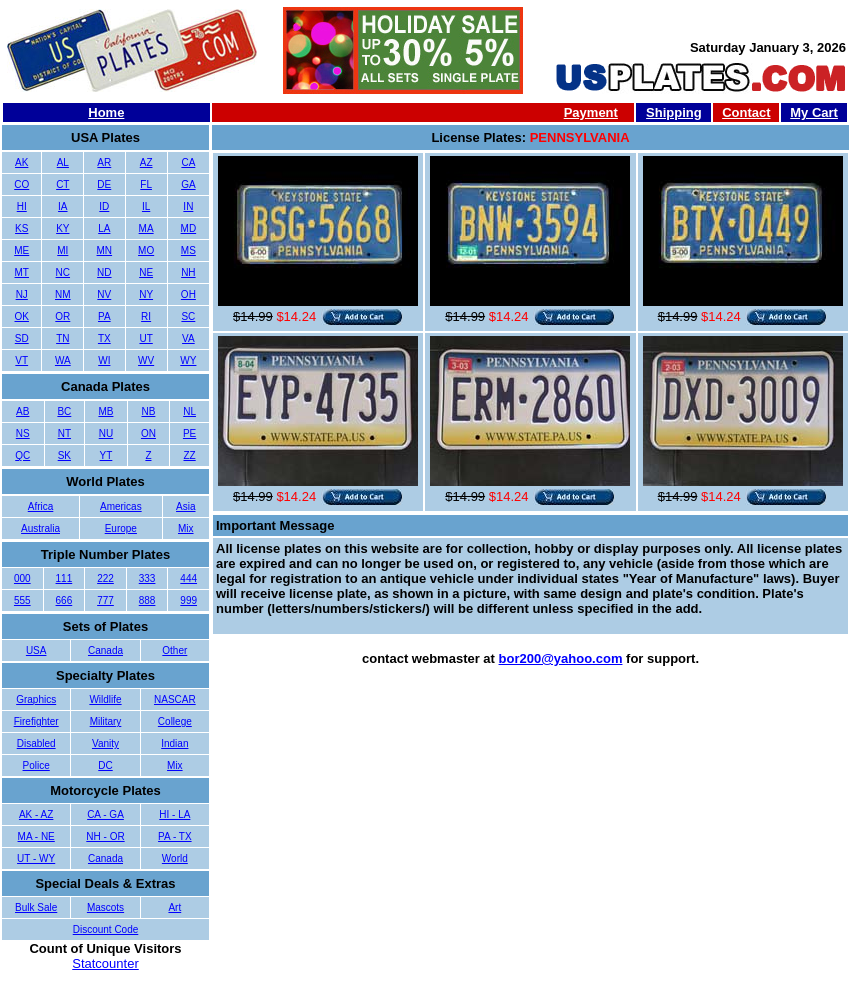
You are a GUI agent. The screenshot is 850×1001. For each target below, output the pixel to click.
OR (62, 316)
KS (21, 228)
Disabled (36, 743)
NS (23, 433)
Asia (185, 506)
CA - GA (105, 814)
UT (145, 338)
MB (105, 411)
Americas (121, 506)
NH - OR (105, 836)
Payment (591, 112)
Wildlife (105, 699)
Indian (174, 743)
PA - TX (175, 836)
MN (105, 250)
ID (104, 206)
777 (105, 600)
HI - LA (174, 814)
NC (63, 272)
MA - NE (36, 836)
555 (22, 600)
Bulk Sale (36, 907)
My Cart (814, 112)
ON (148, 433)
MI (62, 250)
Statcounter (105, 963)
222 (105, 578)
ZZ (189, 455)
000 (22, 578)
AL (63, 162)
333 (147, 578)
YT (106, 455)
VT (21, 360)
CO (21, 184)
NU (106, 433)
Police (36, 765)
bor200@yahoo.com (561, 658)
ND (104, 272)
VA (188, 338)
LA (104, 228)
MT (22, 272)
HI (22, 206)
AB (22, 411)
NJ (22, 294)
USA (36, 650)
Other (174, 650)
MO (146, 250)
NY (146, 294)
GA (188, 184)
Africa (41, 506)
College (175, 721)
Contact (746, 112)
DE (104, 184)
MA (146, 228)
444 (188, 578)
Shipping (674, 112)
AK (21, 162)
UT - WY (36, 858)
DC (105, 765)
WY (188, 360)
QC (22, 455)
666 (64, 600)
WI (104, 360)
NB (148, 411)
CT (62, 184)
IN (188, 206)
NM (63, 294)
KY (62, 228)
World (175, 858)
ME (21, 250)
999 (188, 600)
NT (64, 433)
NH (188, 272)
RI (146, 316)
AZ (146, 162)
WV (146, 360)
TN (62, 338)
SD (22, 338)
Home (106, 112)
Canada (105, 650)
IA (62, 206)
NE (146, 272)
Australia (40, 528)
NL (189, 411)
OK (22, 316)
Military (106, 721)
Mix (186, 528)
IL (146, 206)
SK (64, 455)
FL (146, 184)
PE (189, 433)
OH (188, 294)
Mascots (105, 907)
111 (64, 578)
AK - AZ (36, 814)
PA (104, 316)
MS (188, 250)
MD (189, 228)
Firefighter (36, 721)
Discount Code (106, 929)
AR (104, 162)
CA (188, 162)
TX (104, 338)
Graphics (36, 699)
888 (147, 600)
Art (174, 907)
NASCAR (175, 699)
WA (63, 360)
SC (188, 316)
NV (104, 294)
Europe (121, 528)
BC (64, 411)
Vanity (105, 743)
